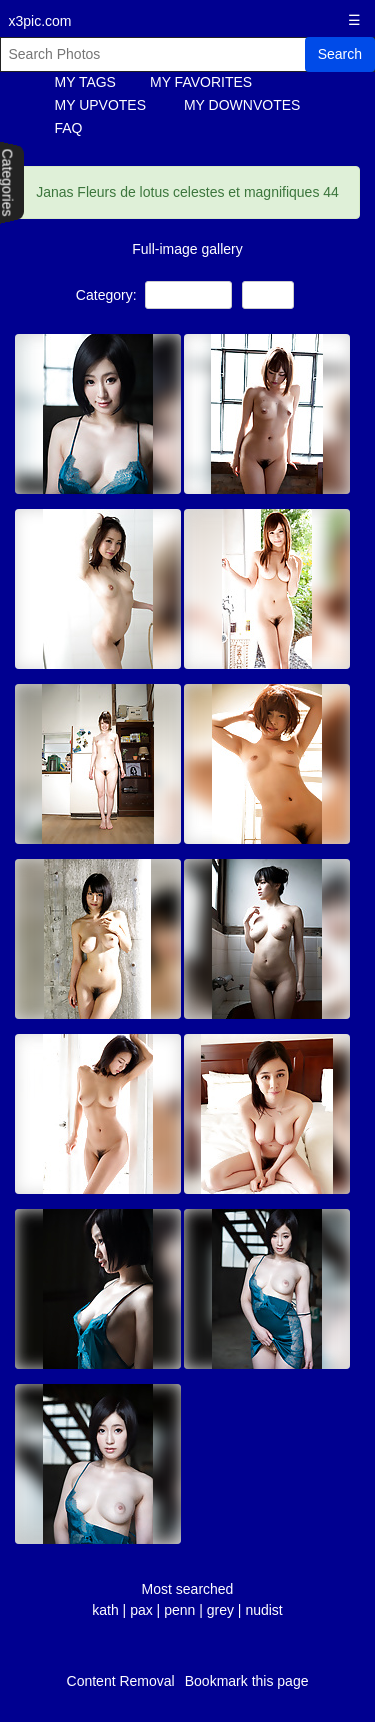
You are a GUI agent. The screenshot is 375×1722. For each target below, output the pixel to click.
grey (220, 1610)
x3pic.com (40, 21)
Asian (268, 294)
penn (179, 1610)
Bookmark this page (247, 1681)
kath (105, 1610)
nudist (263, 1610)
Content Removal (121, 1681)
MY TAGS (85, 82)
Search (340, 54)
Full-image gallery (187, 249)
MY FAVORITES (201, 82)
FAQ (69, 128)
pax (141, 1610)
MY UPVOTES (101, 105)
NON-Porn (188, 294)
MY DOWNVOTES (242, 105)
